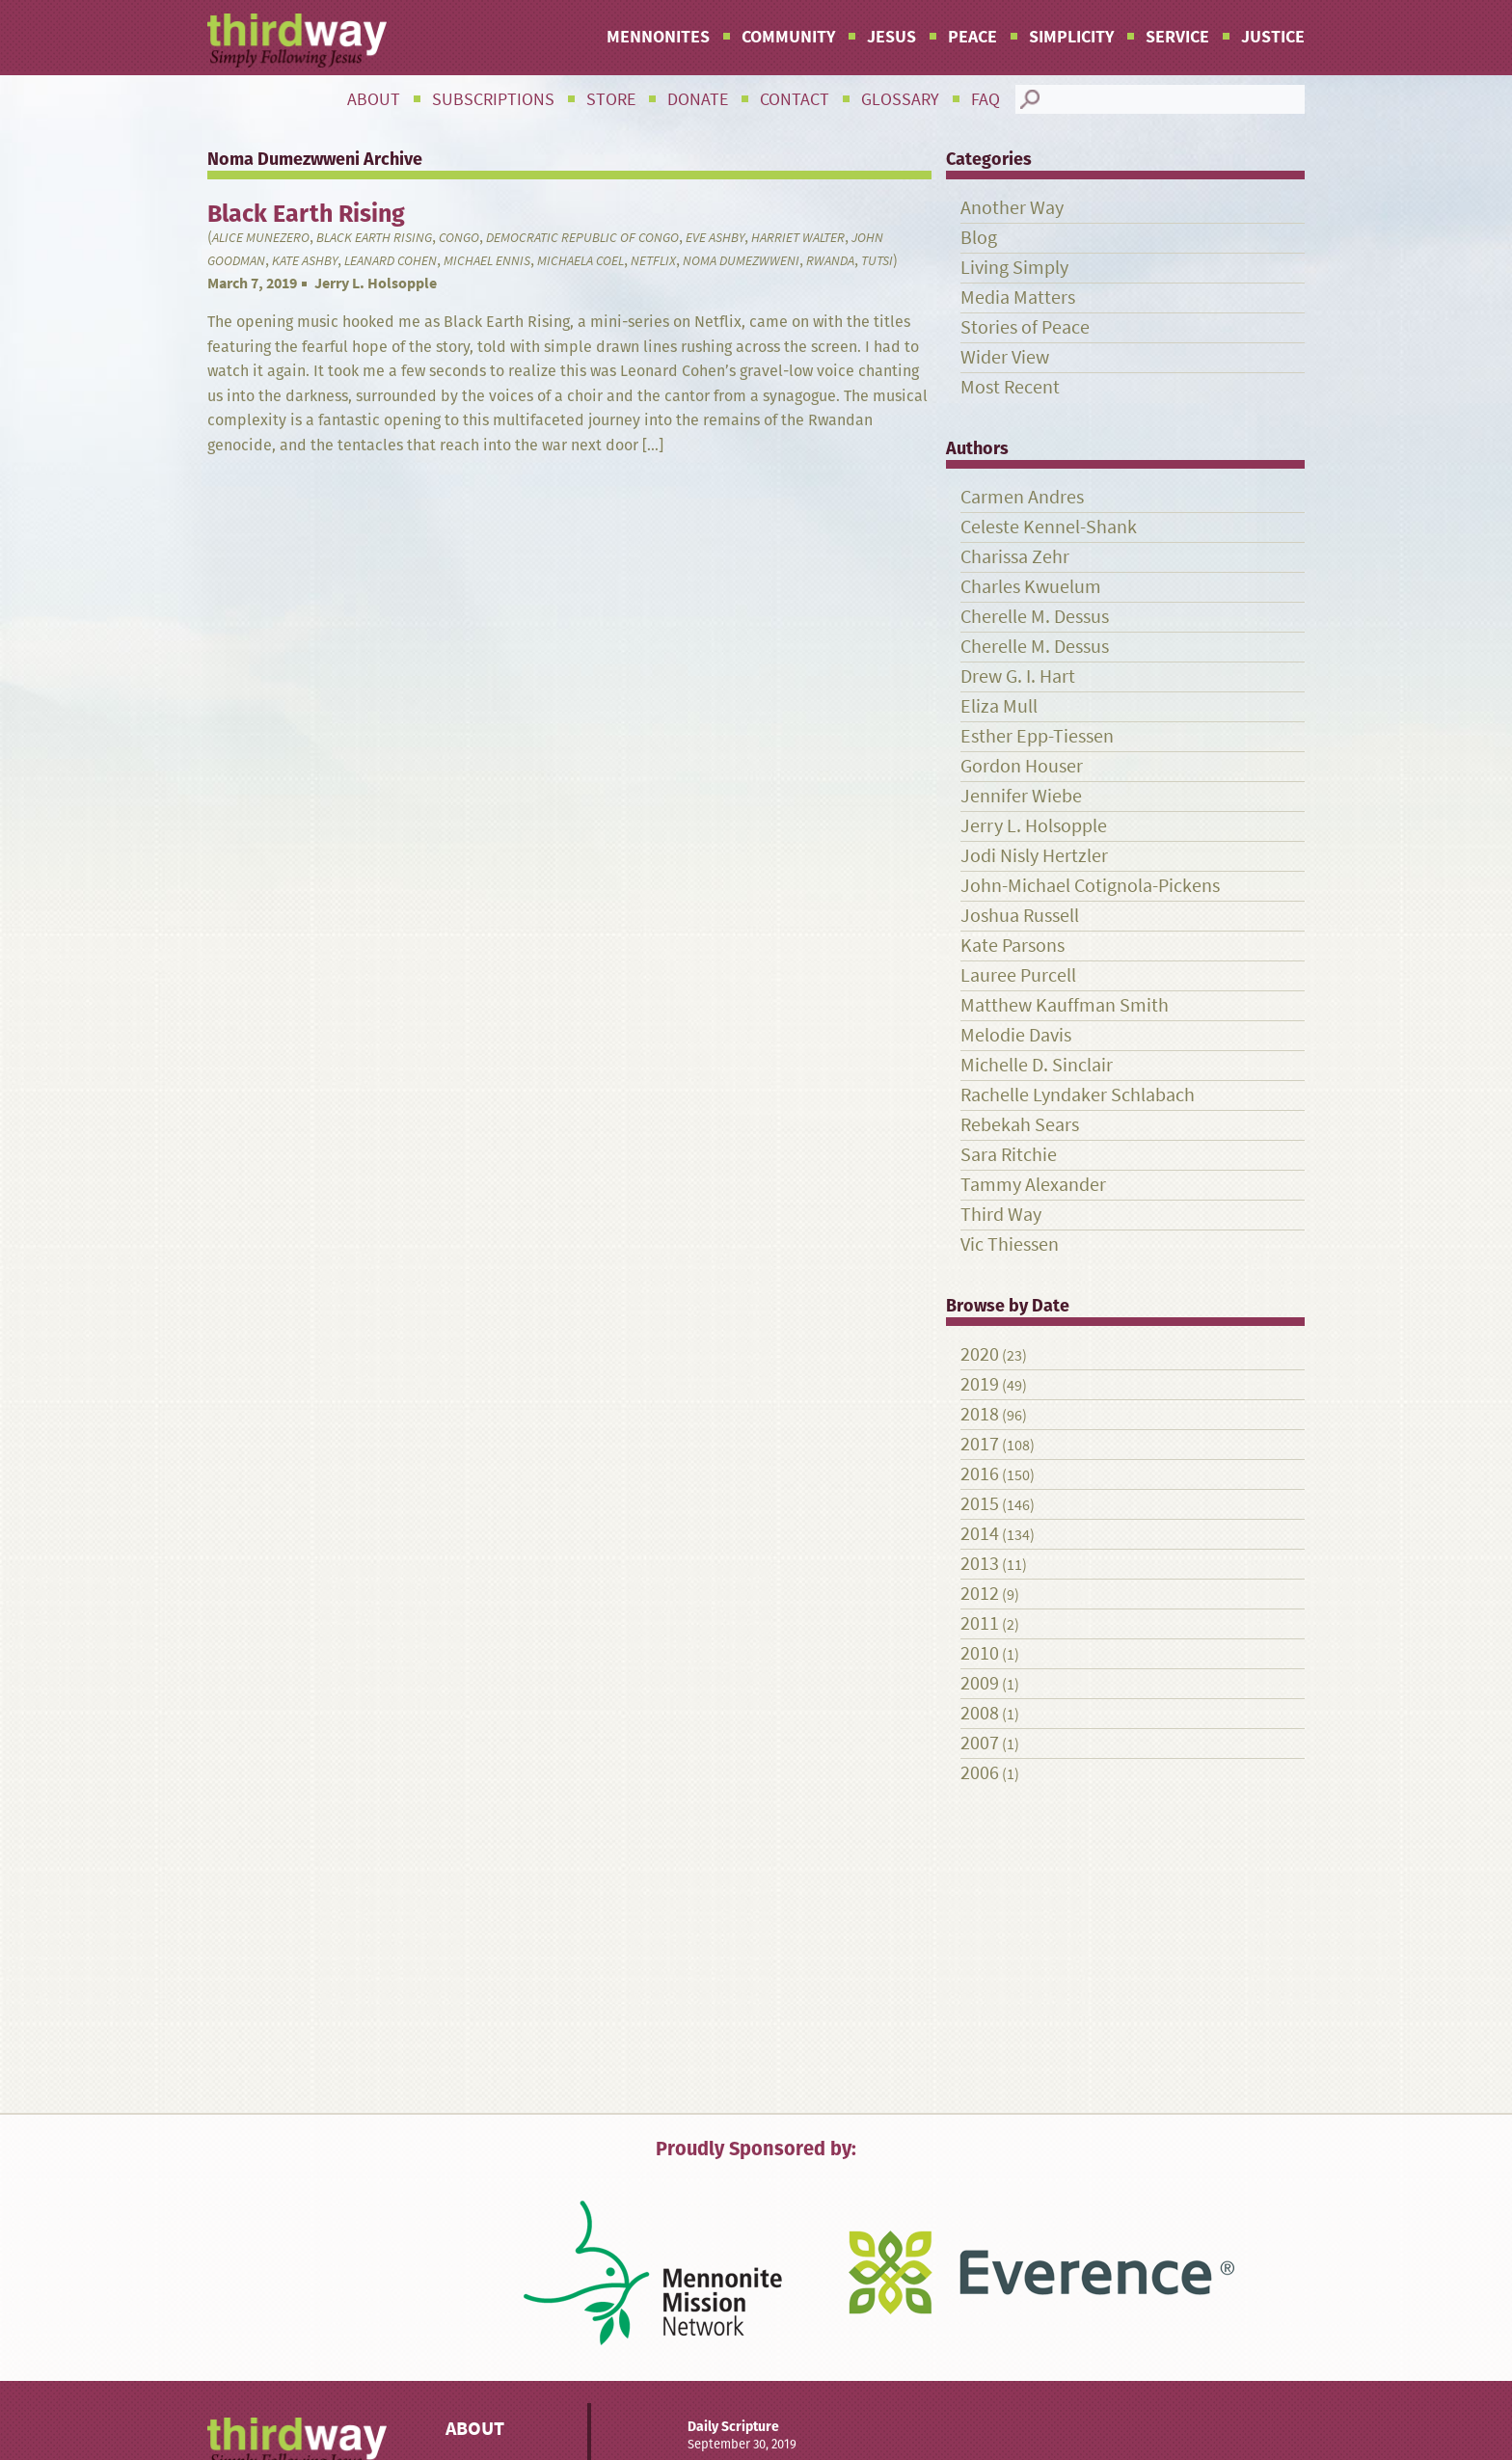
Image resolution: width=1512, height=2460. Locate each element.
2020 (979, 1354)
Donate (697, 99)
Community (788, 36)
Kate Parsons (1012, 946)
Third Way (1000, 1215)
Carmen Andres (1022, 497)
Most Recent (1010, 387)
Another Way (1012, 208)
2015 (979, 1504)
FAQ (985, 99)
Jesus (891, 36)
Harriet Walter (798, 238)
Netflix (653, 261)
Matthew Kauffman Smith (1064, 1005)
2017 (979, 1444)
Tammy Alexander (1033, 1185)
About (373, 99)
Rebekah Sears (1019, 1125)
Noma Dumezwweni (741, 261)
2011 (979, 1623)
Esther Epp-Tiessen (1037, 736)
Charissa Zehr (1014, 557)
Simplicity (1071, 36)
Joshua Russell (1019, 916)
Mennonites (658, 36)
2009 (979, 1683)
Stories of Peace (1025, 327)
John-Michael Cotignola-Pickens (1090, 886)
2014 (979, 1534)
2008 (979, 1713)
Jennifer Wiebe (1021, 796)
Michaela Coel (580, 261)
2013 (979, 1564)
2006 (979, 1773)
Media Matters (1017, 297)
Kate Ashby (305, 261)
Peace (972, 36)
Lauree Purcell (1018, 975)
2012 (979, 1594)
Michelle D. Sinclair (1036, 1065)
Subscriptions (493, 99)
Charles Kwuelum (1030, 587)
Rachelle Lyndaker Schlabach (1077, 1095)
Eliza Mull (999, 706)
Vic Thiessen (1009, 1244)
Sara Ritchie (1008, 1155)
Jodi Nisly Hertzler (1034, 856)
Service (1177, 36)
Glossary (900, 99)
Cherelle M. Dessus (1034, 617)
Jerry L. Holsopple (375, 283)
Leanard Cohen (390, 261)
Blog (978, 238)
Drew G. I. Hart (1017, 676)
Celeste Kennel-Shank (1048, 527)
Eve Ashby (715, 238)
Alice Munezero (261, 238)
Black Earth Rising (374, 238)
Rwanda (830, 261)
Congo (459, 238)
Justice (1273, 36)
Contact (794, 99)
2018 (979, 1414)
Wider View (1004, 357)
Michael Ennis (487, 261)
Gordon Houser (1021, 766)
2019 (979, 1384)
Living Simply (1014, 268)
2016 (979, 1474)
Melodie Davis (1015, 1035)
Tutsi (877, 261)
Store (610, 99)
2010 (979, 1653)
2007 (979, 1743)
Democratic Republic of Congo (582, 238)
